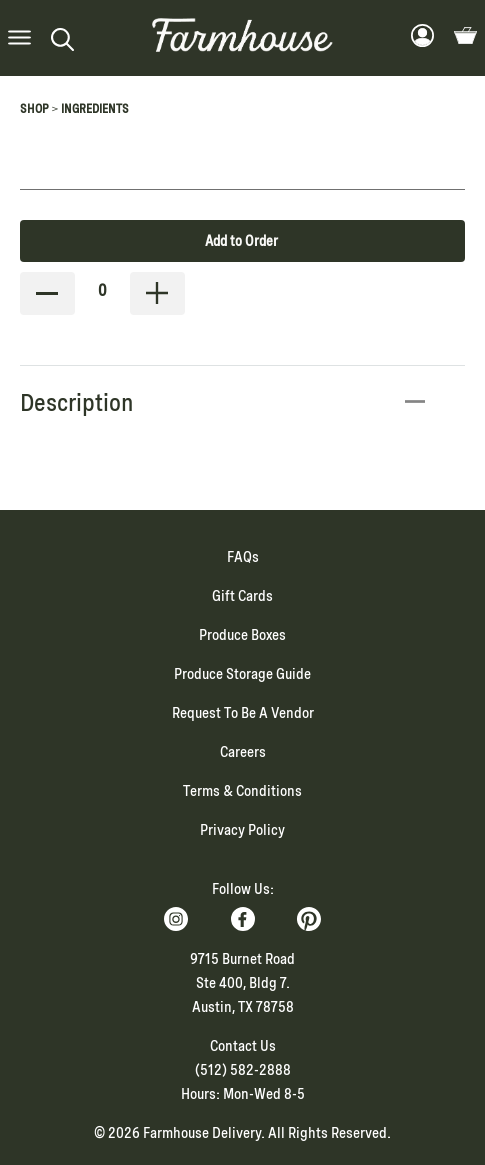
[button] (19, 38)
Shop (34, 109)
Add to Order (241, 241)
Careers (243, 752)
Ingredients (95, 109)
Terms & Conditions (242, 791)
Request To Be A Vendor (243, 713)
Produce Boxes (242, 635)
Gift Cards (242, 596)
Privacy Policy (242, 830)
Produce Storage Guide (242, 674)
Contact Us (243, 1046)
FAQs (243, 557)
